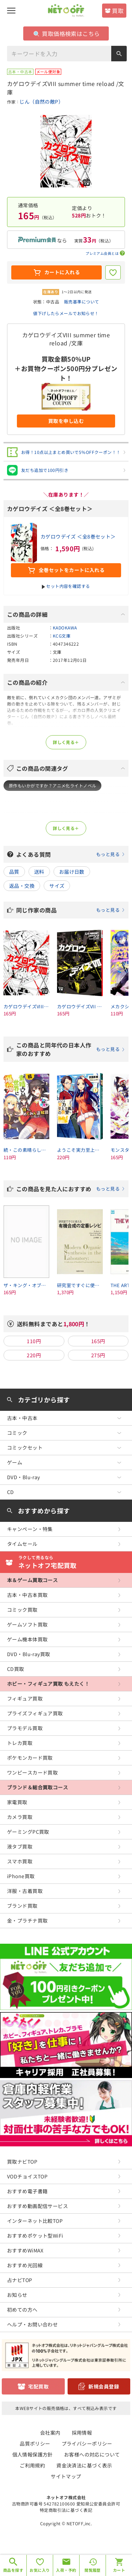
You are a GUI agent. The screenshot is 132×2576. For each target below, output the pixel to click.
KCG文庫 (61, 636)
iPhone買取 (20, 1876)
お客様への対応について (92, 2454)
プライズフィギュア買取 (35, 1713)
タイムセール (22, 1543)
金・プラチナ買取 (27, 1920)
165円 (98, 1341)
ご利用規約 (32, 2465)
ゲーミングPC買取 (28, 1831)
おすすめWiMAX (25, 2250)
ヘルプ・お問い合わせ (32, 2324)
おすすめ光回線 (25, 2265)
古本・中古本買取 (27, 1594)
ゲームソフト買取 (27, 1624)
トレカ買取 (19, 1742)
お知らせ (17, 2294)
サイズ (56, 885)
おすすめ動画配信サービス (37, 2205)
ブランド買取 (22, 1905)
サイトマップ (66, 2476)
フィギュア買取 (25, 1698)
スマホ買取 (19, 1861)
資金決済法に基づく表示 (84, 2465)
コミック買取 (22, 1609)
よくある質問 (70, 854)
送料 (39, 871)
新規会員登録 (103, 2386)
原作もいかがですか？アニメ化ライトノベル (52, 785)
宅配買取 (38, 2386)
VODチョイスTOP (27, 2176)
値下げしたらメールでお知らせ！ (66, 313)
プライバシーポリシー (87, 2443)
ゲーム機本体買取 (27, 1639)
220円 (34, 1355)
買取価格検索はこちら (66, 33)
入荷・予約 (66, 2570)
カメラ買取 (19, 1816)
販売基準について (81, 302)
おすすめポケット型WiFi (35, 2235)
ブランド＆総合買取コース (37, 1787)
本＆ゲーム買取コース (32, 1580)
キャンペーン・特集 (30, 1528)
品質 (14, 871)
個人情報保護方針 (32, 2454)
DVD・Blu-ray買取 (28, 1654)
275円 (98, 1355)
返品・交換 (21, 885)
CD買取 (15, 1668)
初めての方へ (22, 2309)
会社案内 (50, 2432)
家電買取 (17, 1802)
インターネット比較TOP (35, 2220)
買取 (118, 10)
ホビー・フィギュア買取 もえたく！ (48, 1683)
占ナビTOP (19, 2279)
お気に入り (40, 2570)
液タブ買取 (19, 1846)
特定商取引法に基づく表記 (66, 2510)
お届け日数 (71, 871)
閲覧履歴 (92, 2570)
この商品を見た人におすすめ (70, 1189)
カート (119, 2570)
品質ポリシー (35, 2443)
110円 (34, 1341)
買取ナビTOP (22, 2161)
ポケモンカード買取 (30, 1757)
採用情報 (82, 2432)
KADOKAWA (65, 628)
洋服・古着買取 (25, 1890)
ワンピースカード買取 (32, 1772)
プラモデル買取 (25, 1728)
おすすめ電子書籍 (27, 2191)
